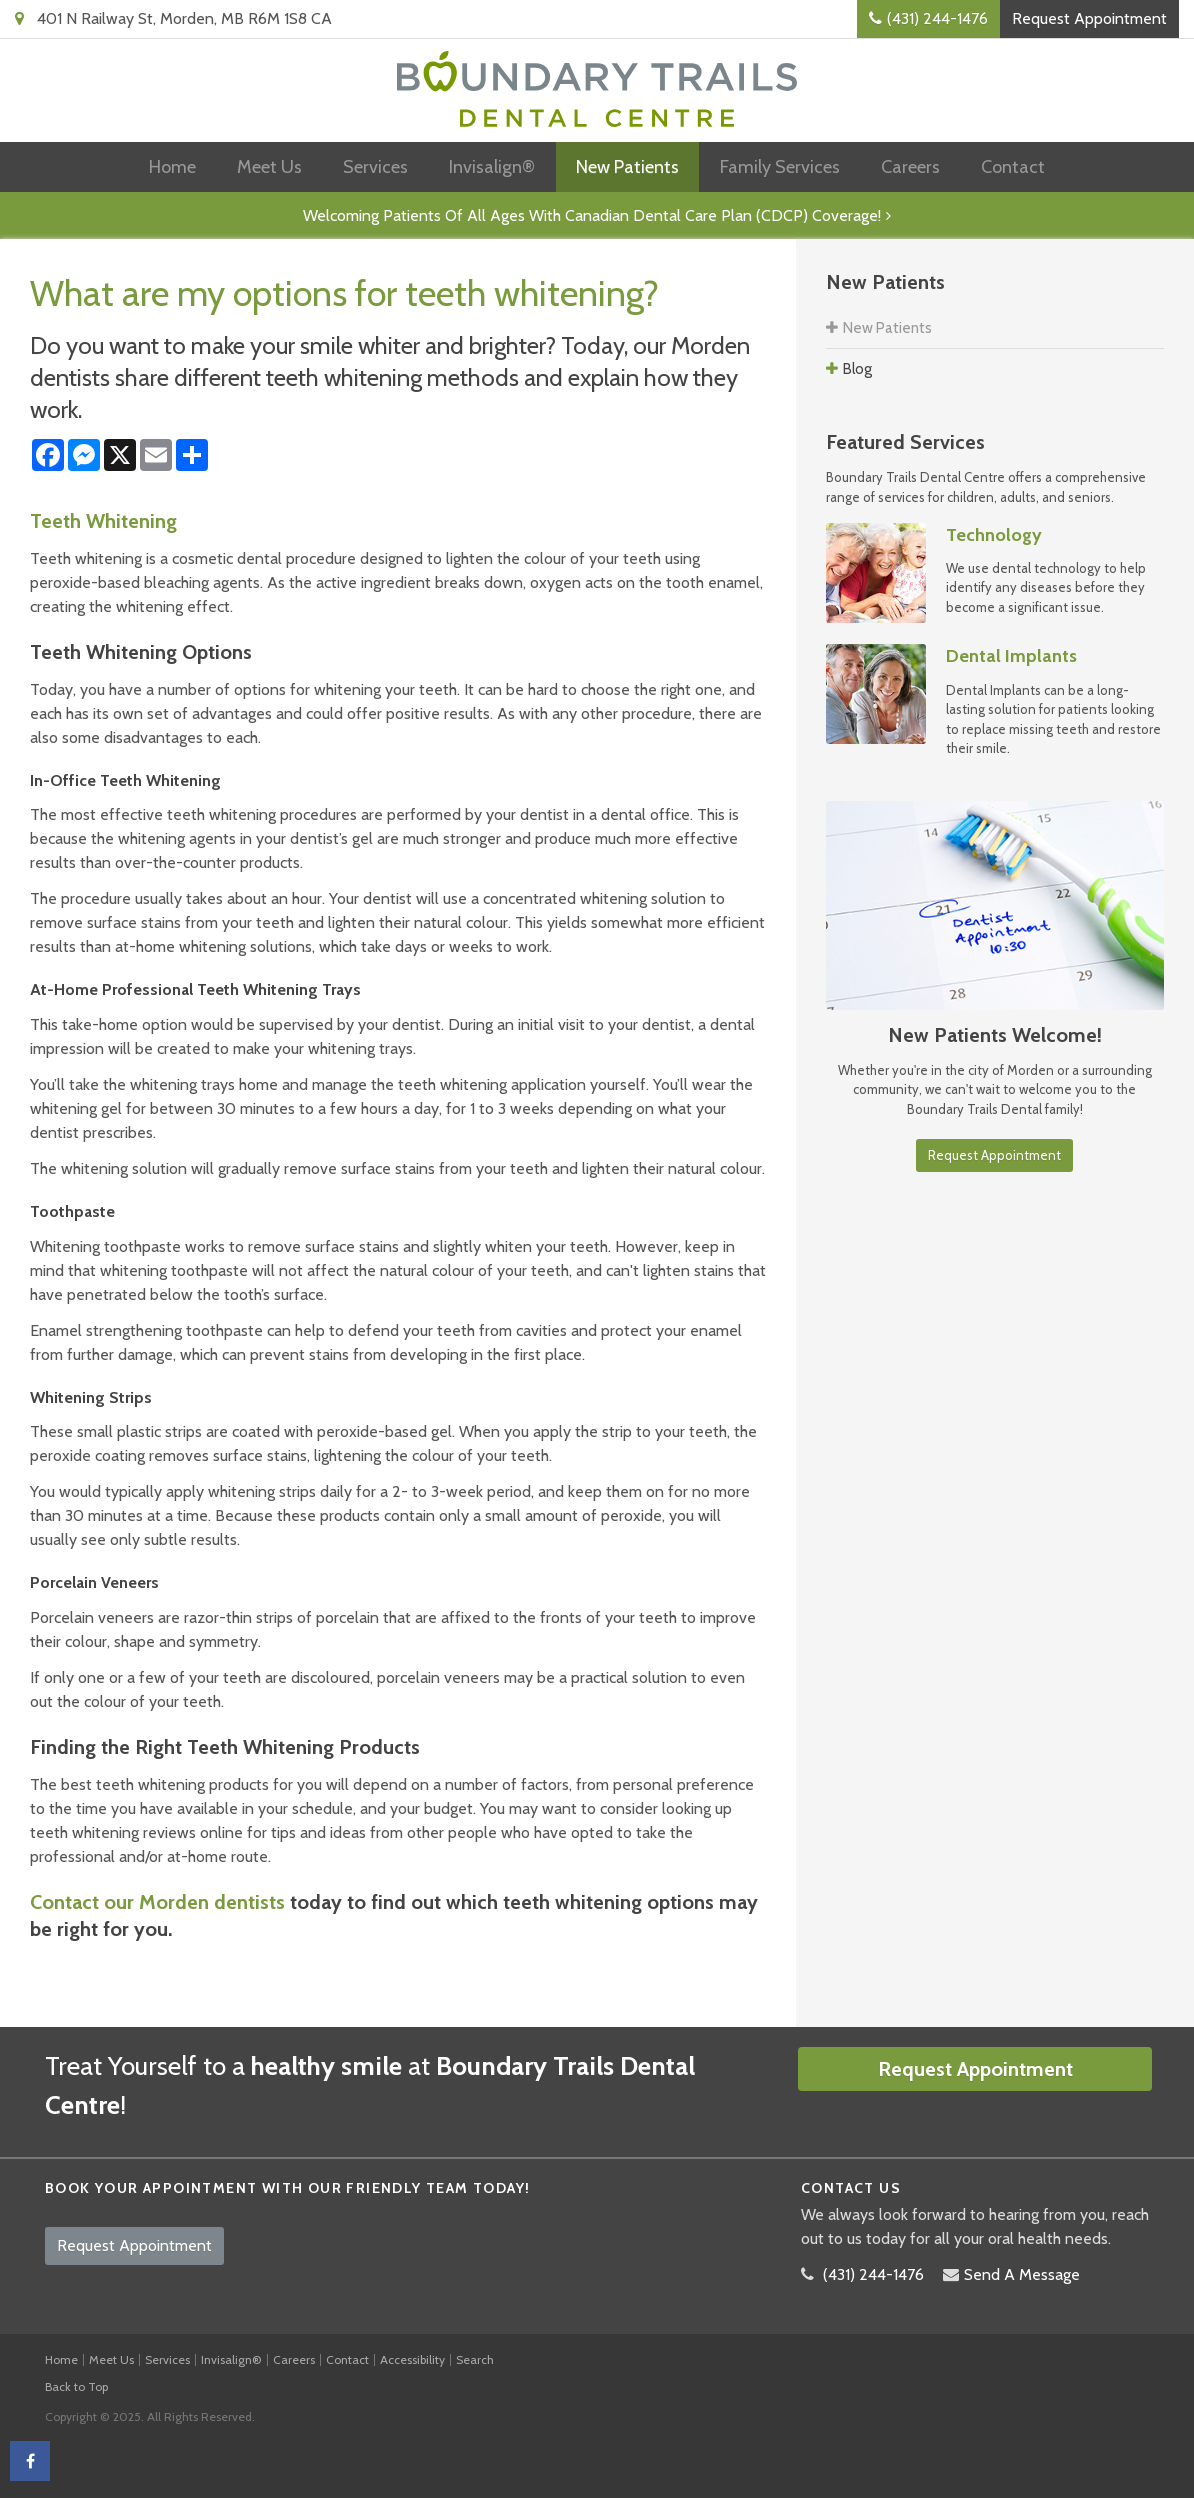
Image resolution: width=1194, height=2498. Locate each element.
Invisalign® (492, 167)
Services (375, 167)
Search (475, 2359)
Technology (994, 535)
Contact (1013, 167)
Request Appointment (1089, 18)
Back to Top (76, 2386)
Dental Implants (1011, 656)
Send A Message (1022, 2274)
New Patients (627, 167)
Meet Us (269, 167)
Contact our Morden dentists (157, 1902)
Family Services (780, 167)
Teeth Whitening (103, 521)
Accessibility (412, 2359)
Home (172, 167)
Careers (910, 167)
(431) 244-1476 (937, 18)
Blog (857, 369)
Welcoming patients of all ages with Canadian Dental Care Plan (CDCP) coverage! (592, 215)
